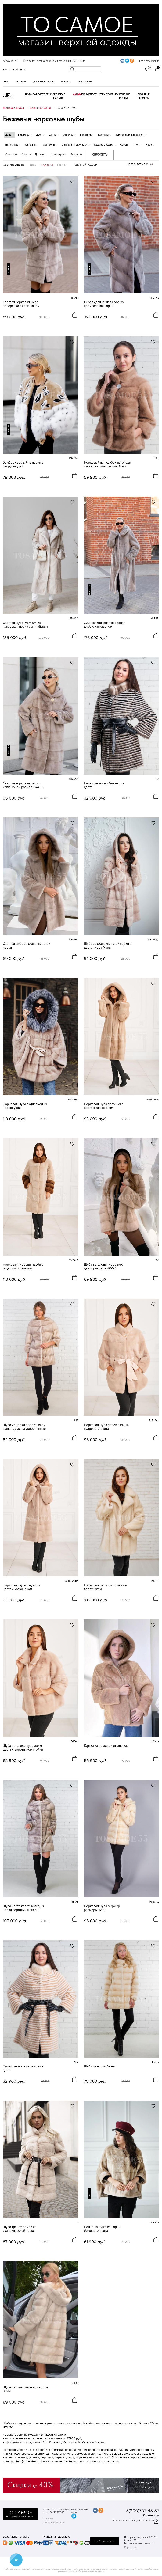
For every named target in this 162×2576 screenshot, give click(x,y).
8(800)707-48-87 (142, 2510)
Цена (33, 164)
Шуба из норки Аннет (99, 2066)
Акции (77, 94)
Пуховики (111, 94)
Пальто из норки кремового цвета (23, 2068)
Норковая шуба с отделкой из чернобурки (25, 1106)
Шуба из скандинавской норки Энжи (25, 2389)
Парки (36, 94)
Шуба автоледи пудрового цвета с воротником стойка (23, 1748)
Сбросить (99, 155)
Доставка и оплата (43, 81)
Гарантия (21, 81)
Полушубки (97, 94)
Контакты (66, 81)
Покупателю (85, 81)
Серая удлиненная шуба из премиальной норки (104, 304)
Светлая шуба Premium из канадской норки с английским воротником (25, 625)
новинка (8, 269)
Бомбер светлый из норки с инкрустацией (23, 464)
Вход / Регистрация (148, 61)
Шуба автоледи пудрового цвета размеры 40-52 (103, 1266)
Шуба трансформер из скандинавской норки (19, 2229)
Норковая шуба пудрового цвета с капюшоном (22, 1587)
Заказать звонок (14, 69)
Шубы (28, 94)
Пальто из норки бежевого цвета (104, 785)
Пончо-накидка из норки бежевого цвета (102, 2229)
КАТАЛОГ (8, 96)
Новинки (62, 164)
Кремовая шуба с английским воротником (105, 1587)
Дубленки (47, 94)
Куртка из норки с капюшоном (106, 1746)
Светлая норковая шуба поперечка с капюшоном (21, 304)
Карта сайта (131, 2547)
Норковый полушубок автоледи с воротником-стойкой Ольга (107, 464)
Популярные (46, 164)
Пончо (85, 94)
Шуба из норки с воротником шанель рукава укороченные (24, 1427)
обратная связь (104, 2541)
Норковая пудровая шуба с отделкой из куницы (23, 1266)
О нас (6, 81)
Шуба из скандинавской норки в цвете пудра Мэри (107, 945)
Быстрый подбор (85, 164)
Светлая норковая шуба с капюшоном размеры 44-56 (23, 785)
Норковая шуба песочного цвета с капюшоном (103, 1106)
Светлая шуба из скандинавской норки (26, 945)
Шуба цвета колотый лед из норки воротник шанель (23, 1908)
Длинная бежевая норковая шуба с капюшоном (104, 625)
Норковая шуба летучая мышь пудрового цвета (106, 1427)
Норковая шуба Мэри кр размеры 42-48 (102, 1908)
